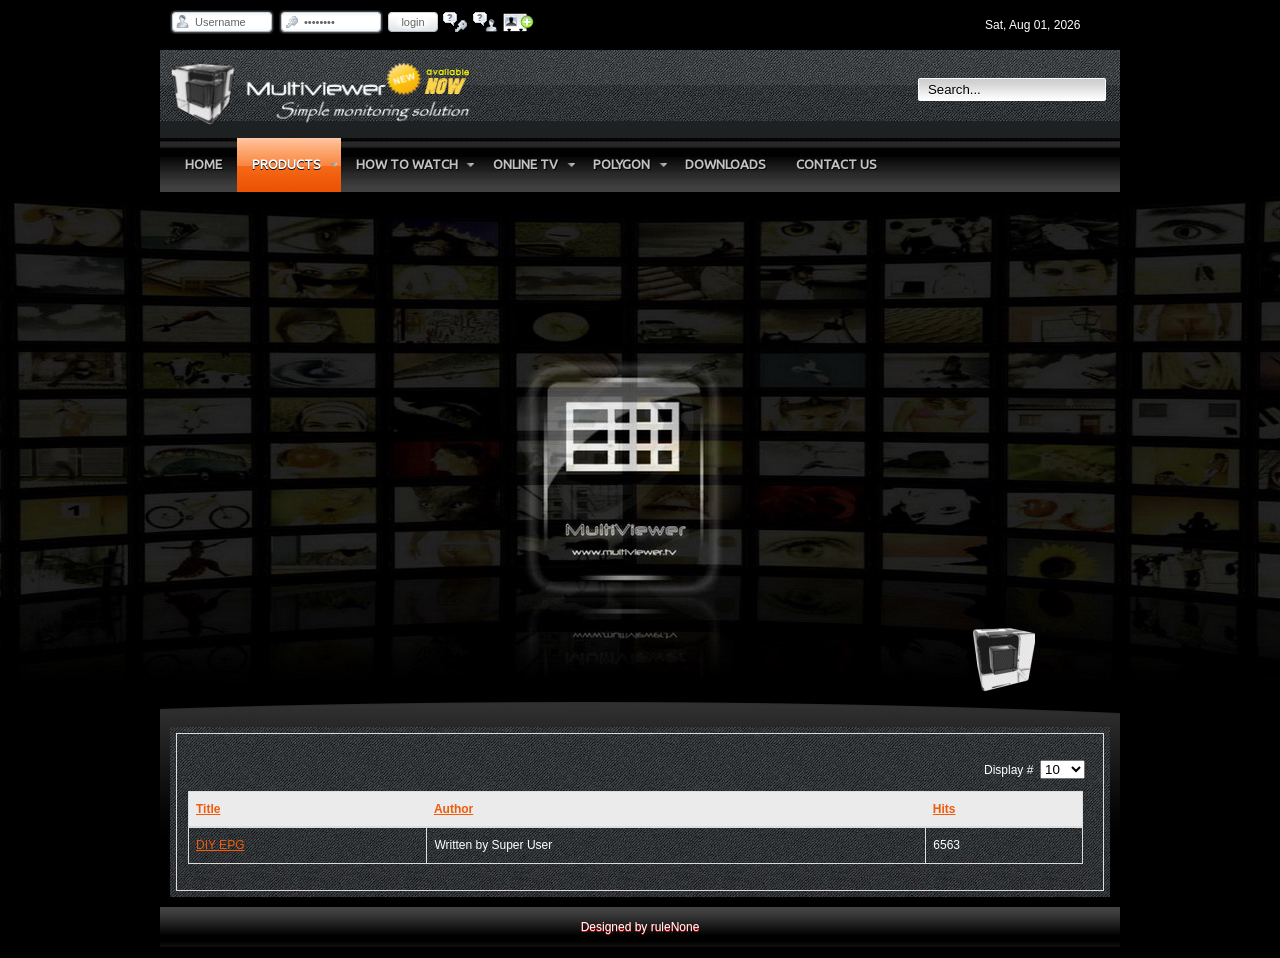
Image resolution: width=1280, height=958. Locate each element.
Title (208, 809)
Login (412, 22)
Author (453, 809)
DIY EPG (220, 845)
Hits (944, 809)
